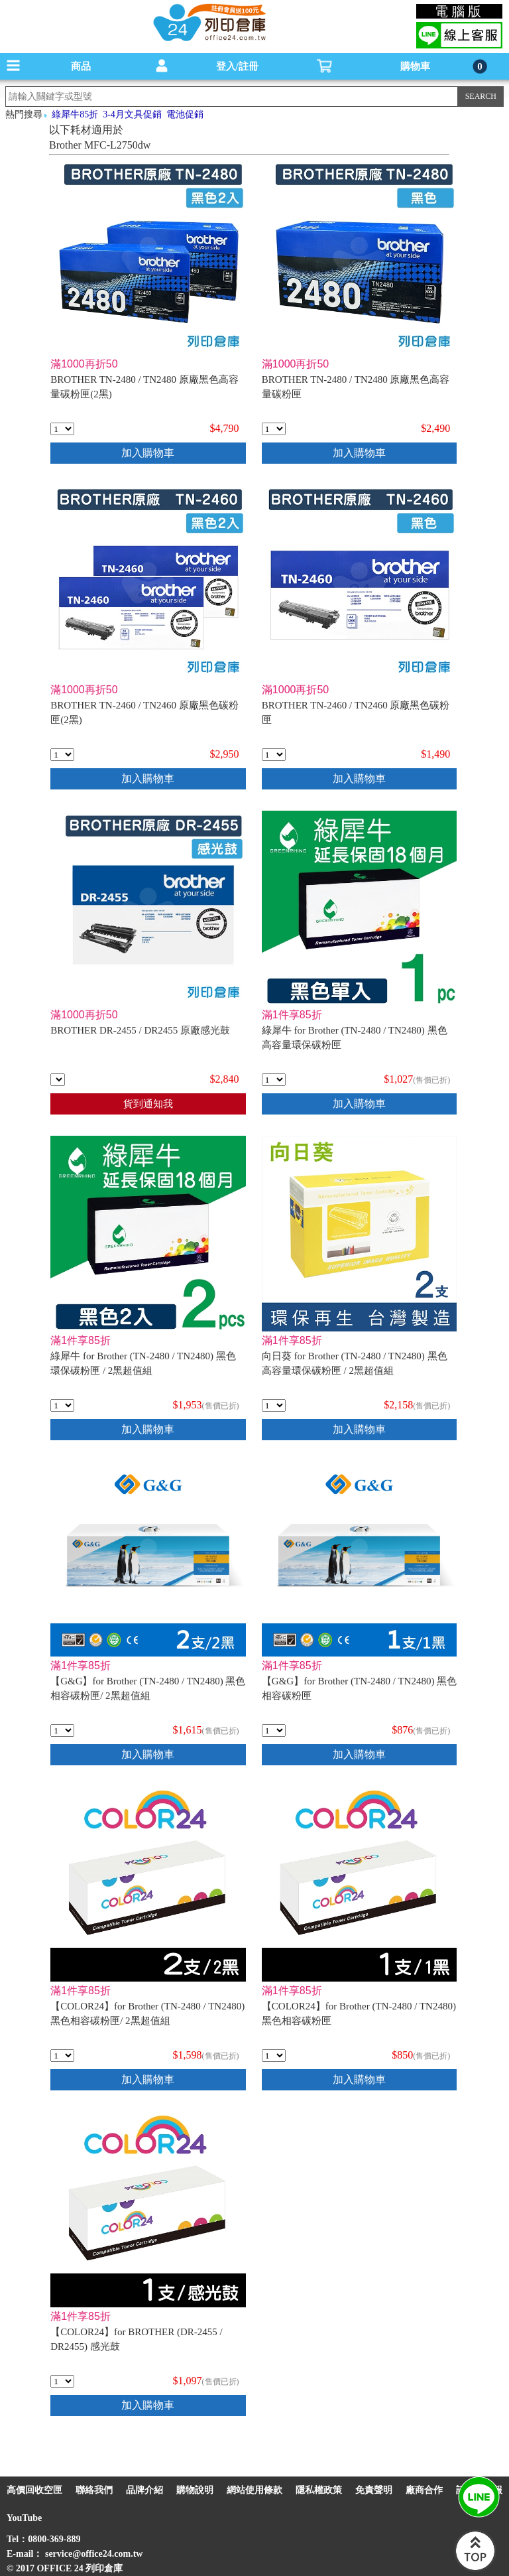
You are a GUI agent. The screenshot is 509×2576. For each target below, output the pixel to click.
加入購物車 (147, 452)
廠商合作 (424, 2490)
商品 (81, 66)
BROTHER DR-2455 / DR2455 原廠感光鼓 (140, 1030)
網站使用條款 (254, 2490)
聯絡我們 (94, 2490)
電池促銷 (184, 114)
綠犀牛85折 (75, 114)
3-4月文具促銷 (132, 114)
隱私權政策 (319, 2490)
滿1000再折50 (83, 364)
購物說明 (194, 2490)
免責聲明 (373, 2490)
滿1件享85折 (292, 1014)
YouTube (24, 2518)
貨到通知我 (148, 1104)
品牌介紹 (144, 2490)
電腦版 (459, 11)
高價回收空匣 (34, 2490)
